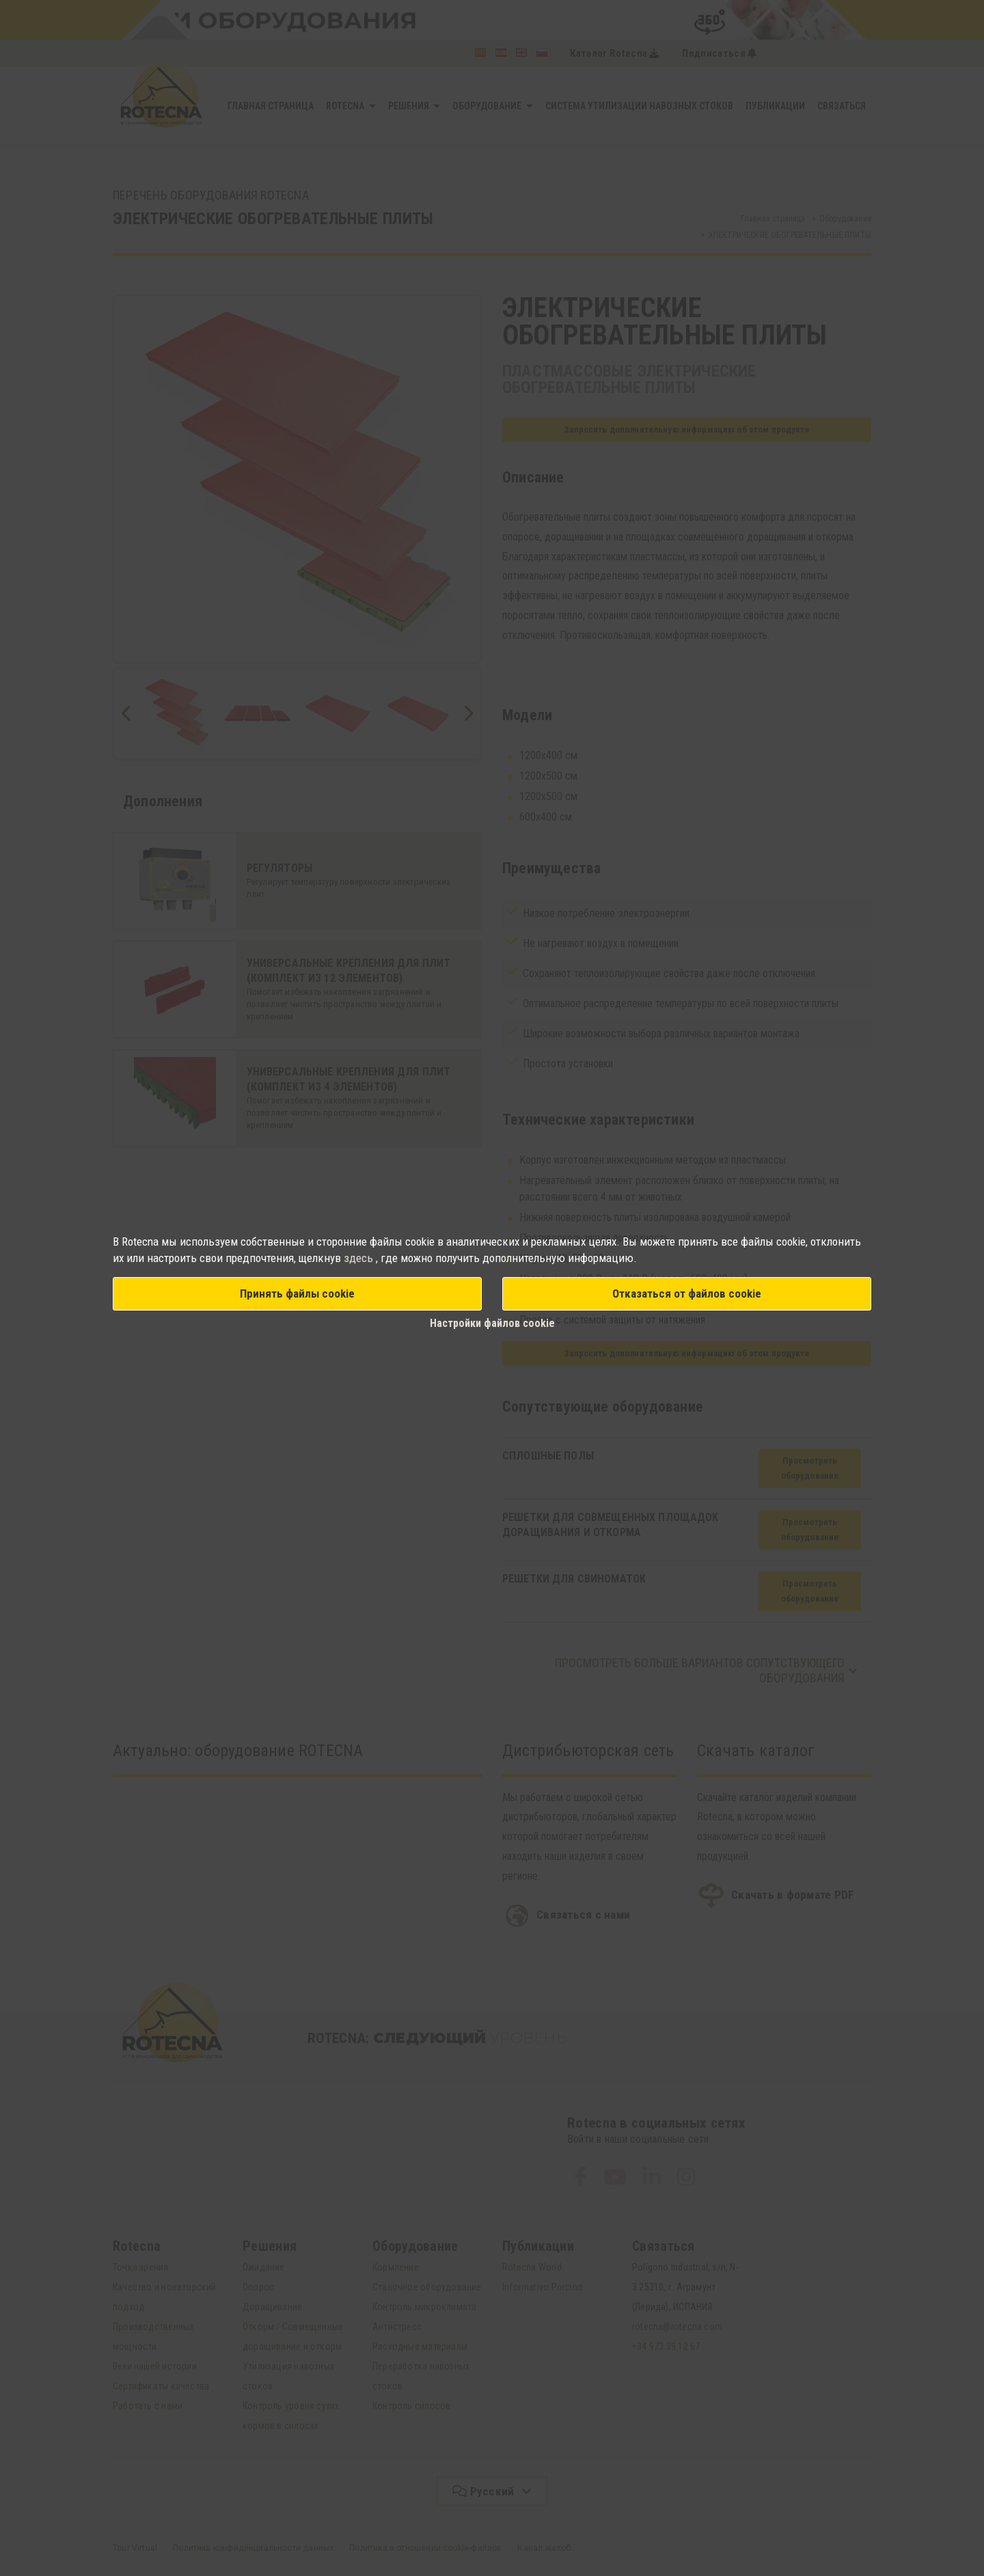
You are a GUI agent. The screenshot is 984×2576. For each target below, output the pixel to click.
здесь (360, 1258)
